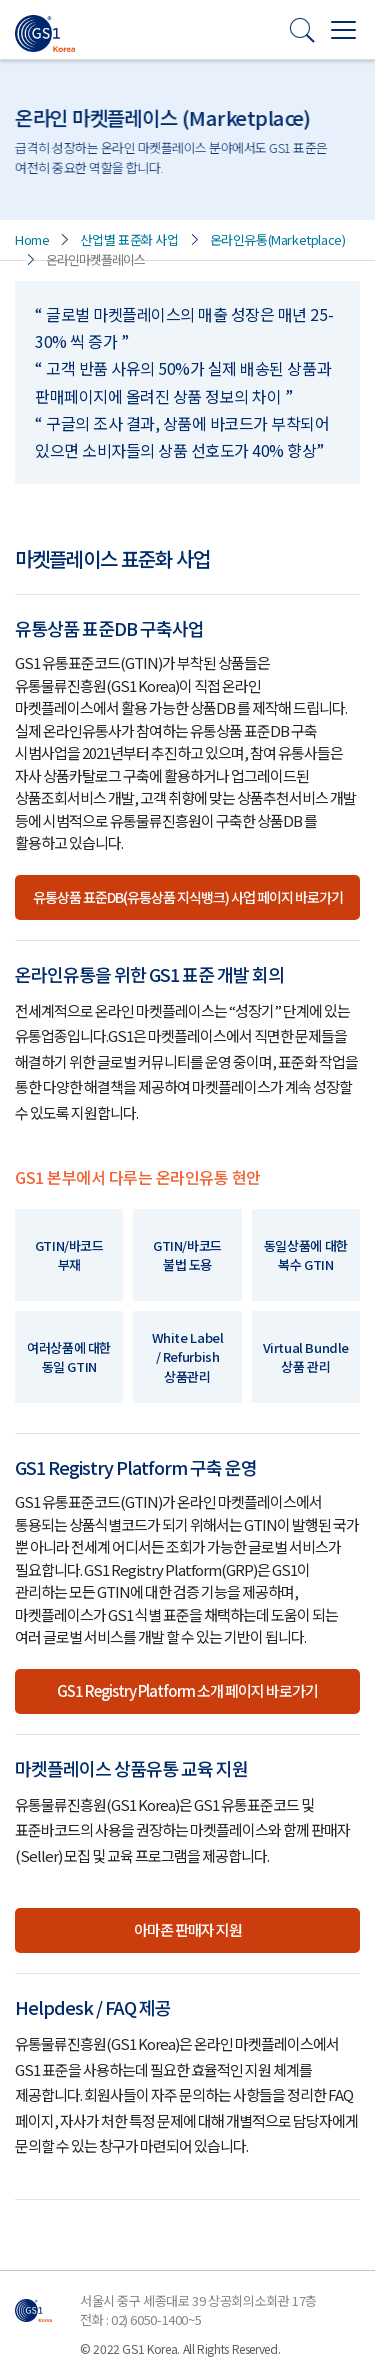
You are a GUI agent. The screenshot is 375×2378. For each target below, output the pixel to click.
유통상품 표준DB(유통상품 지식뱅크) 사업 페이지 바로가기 (188, 897)
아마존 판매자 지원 (188, 1929)
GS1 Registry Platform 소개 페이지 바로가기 (187, 1690)
